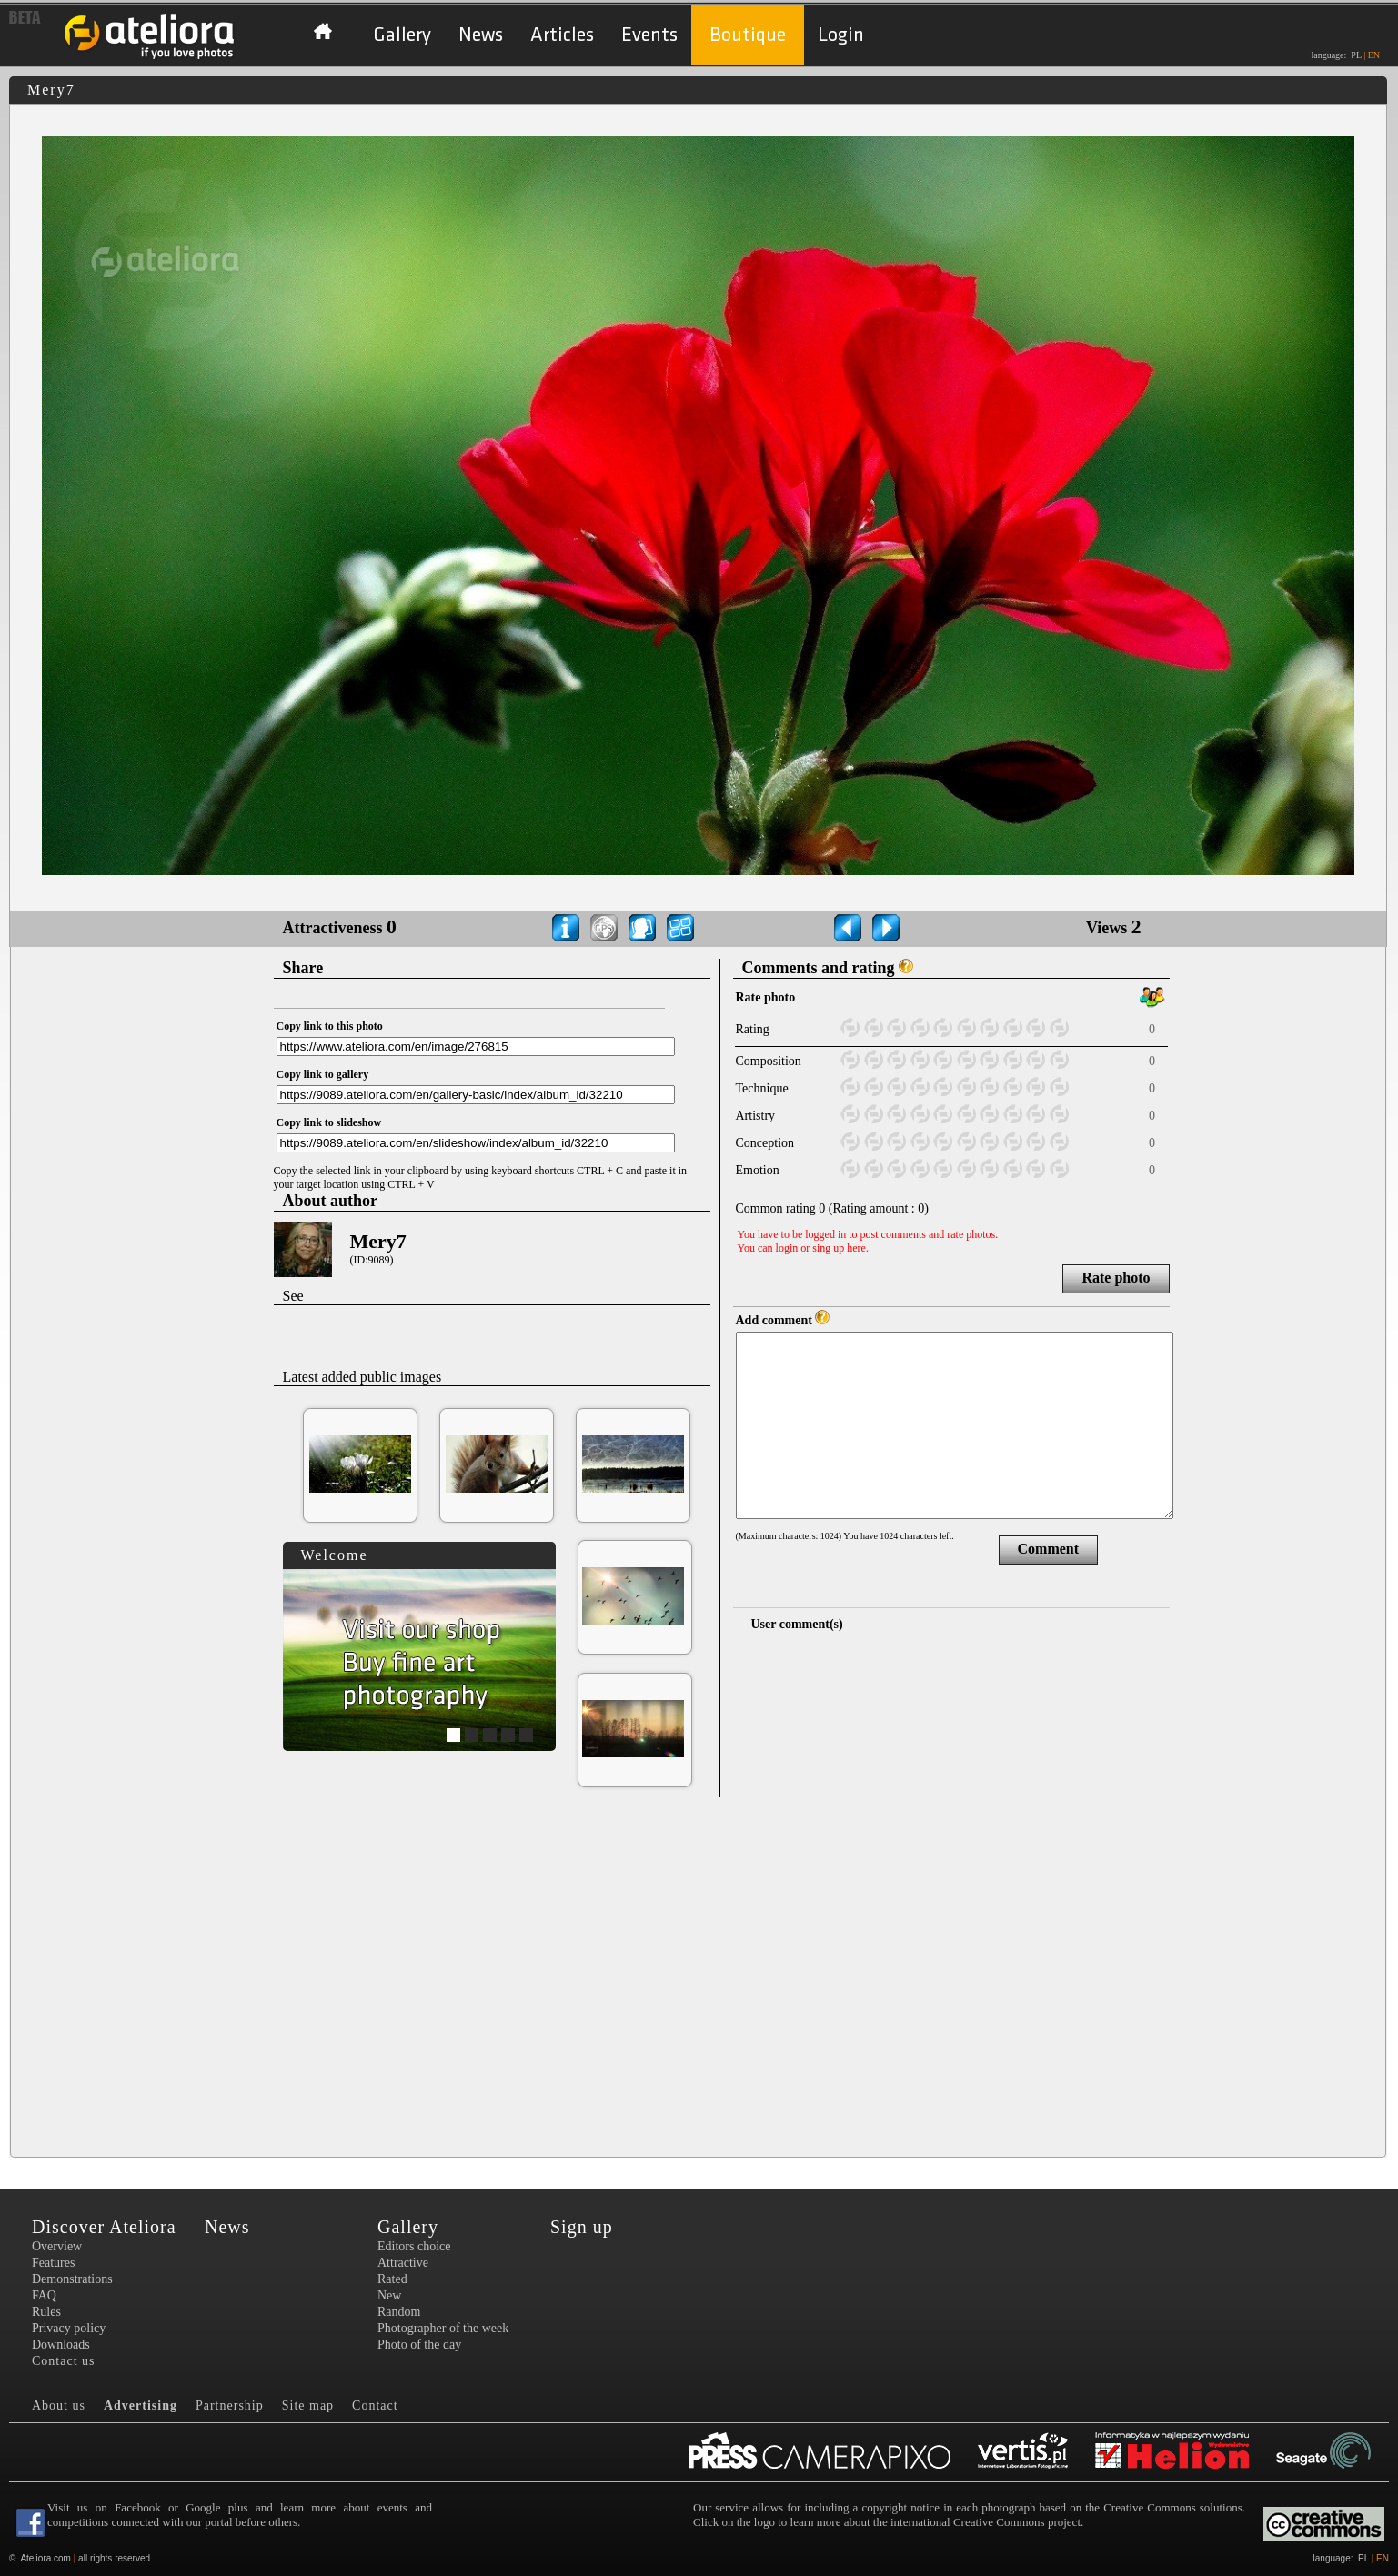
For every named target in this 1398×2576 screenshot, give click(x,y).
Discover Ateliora (104, 2227)
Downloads (61, 2344)
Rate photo (1115, 1277)
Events (649, 35)
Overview (57, 2246)
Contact (375, 2405)
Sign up (581, 2227)
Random (398, 2312)
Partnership (230, 2405)
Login (841, 35)
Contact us (64, 2361)
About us (58, 2405)
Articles (562, 35)
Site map (308, 2405)
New (389, 2295)
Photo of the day (419, 2344)
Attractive (402, 2262)
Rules (46, 2312)
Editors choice (413, 2246)
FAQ (44, 2295)
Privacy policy (69, 2328)
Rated (392, 2279)
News (480, 35)
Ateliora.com (45, 2558)
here (856, 1248)
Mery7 (378, 1241)
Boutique (747, 35)
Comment (1049, 1548)
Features (53, 2262)
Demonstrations (72, 2279)
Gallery (402, 35)
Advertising (140, 2405)
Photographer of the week (442, 2328)
